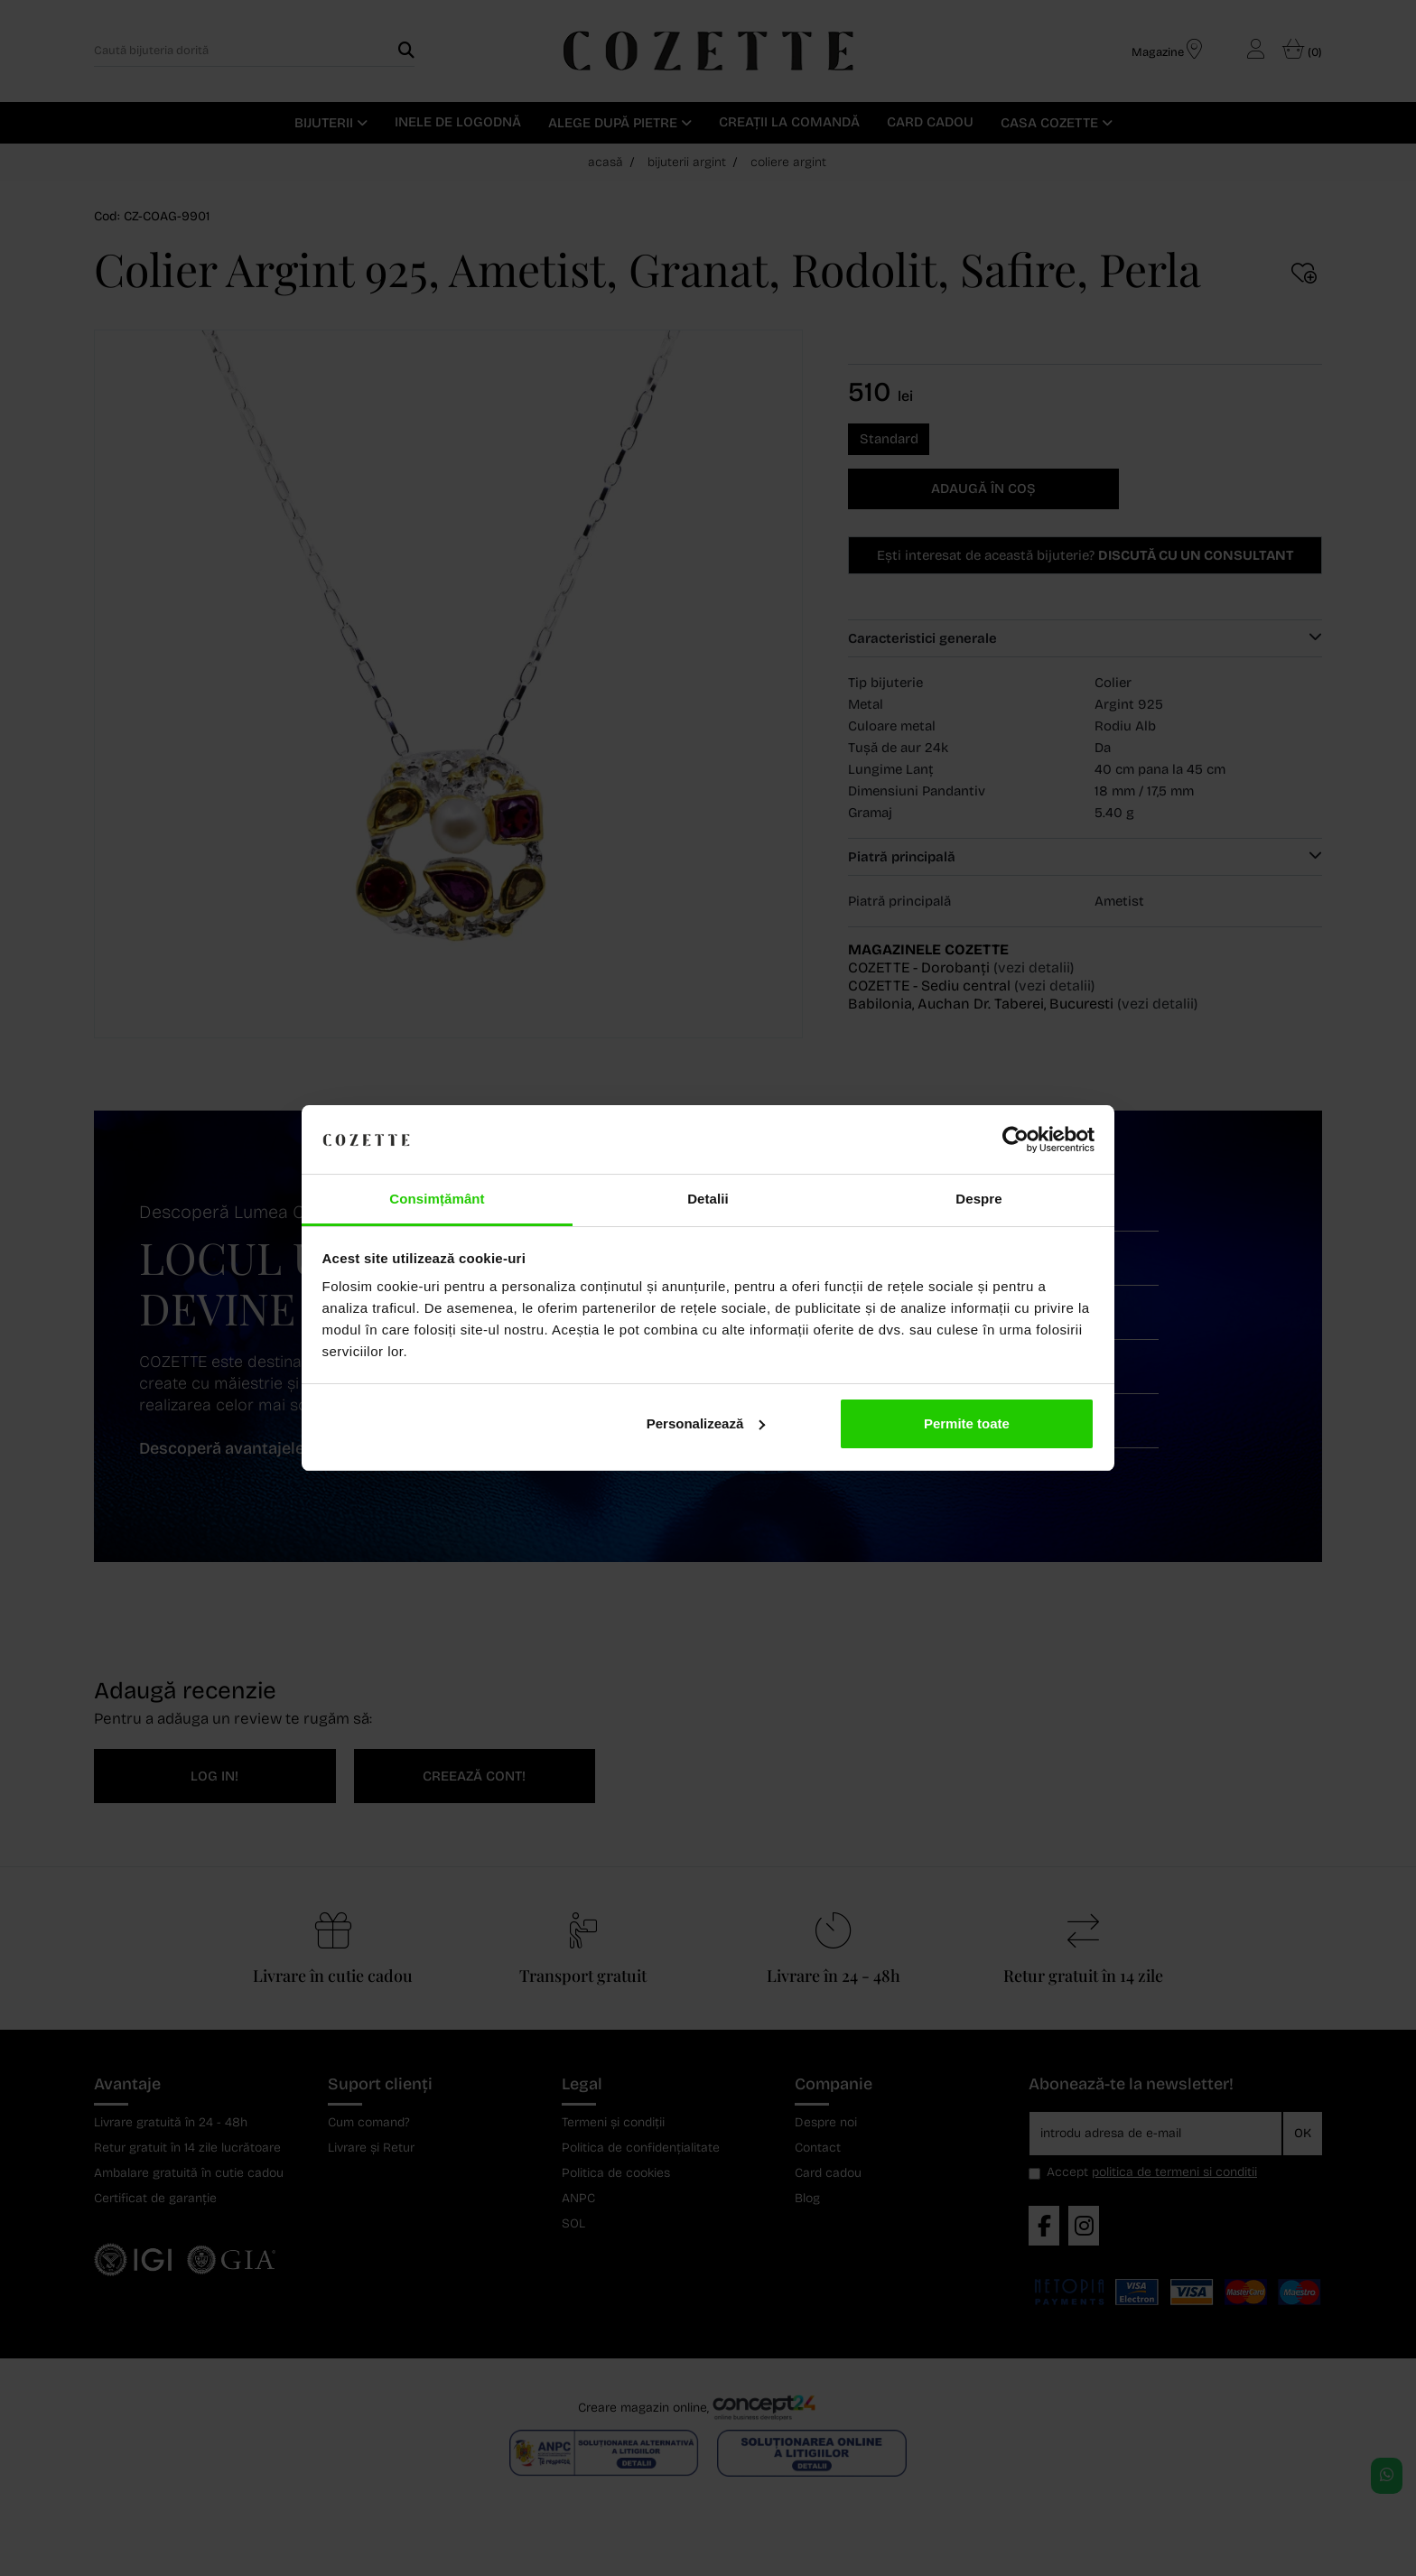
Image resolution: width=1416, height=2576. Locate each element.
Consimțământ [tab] (436, 1198)
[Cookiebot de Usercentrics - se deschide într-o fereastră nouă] (1015, 1139)
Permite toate (967, 1423)
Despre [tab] (978, 1198)
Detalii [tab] (708, 1198)
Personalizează (706, 1423)
